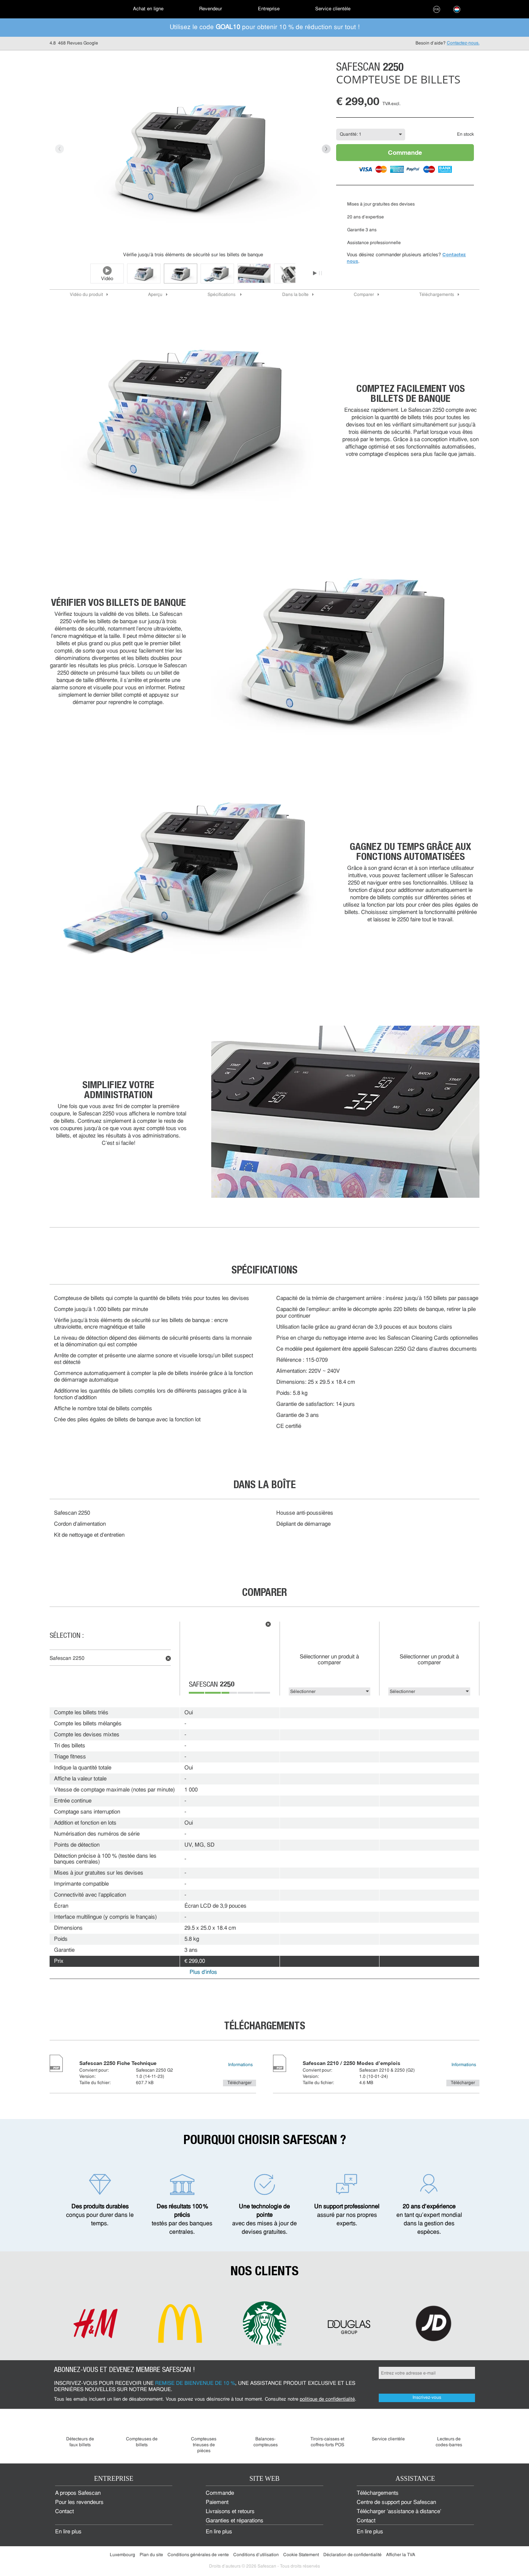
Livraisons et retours (230, 2512)
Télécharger (239, 2083)
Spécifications (222, 295)
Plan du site (151, 2555)
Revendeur (210, 9)
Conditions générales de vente (198, 2555)
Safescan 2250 (67, 1658)
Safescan (211, 1685)
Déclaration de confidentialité (352, 2555)
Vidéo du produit (86, 295)
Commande (405, 152)
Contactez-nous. (463, 43)
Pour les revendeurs (79, 2502)
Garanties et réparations (234, 2521)
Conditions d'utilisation (256, 2555)
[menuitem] (75, 9)
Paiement (217, 2502)
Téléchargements (436, 295)
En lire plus (68, 2532)
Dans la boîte (295, 295)
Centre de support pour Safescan (396, 2502)
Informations (240, 2065)
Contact (64, 2512)
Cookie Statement (301, 2555)
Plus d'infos (203, 1972)
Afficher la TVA (400, 2555)
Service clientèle (332, 9)
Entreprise (269, 9)
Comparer (364, 295)
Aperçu (155, 295)
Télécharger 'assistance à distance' (399, 2512)
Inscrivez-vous (427, 2397)
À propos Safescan (78, 2493)
